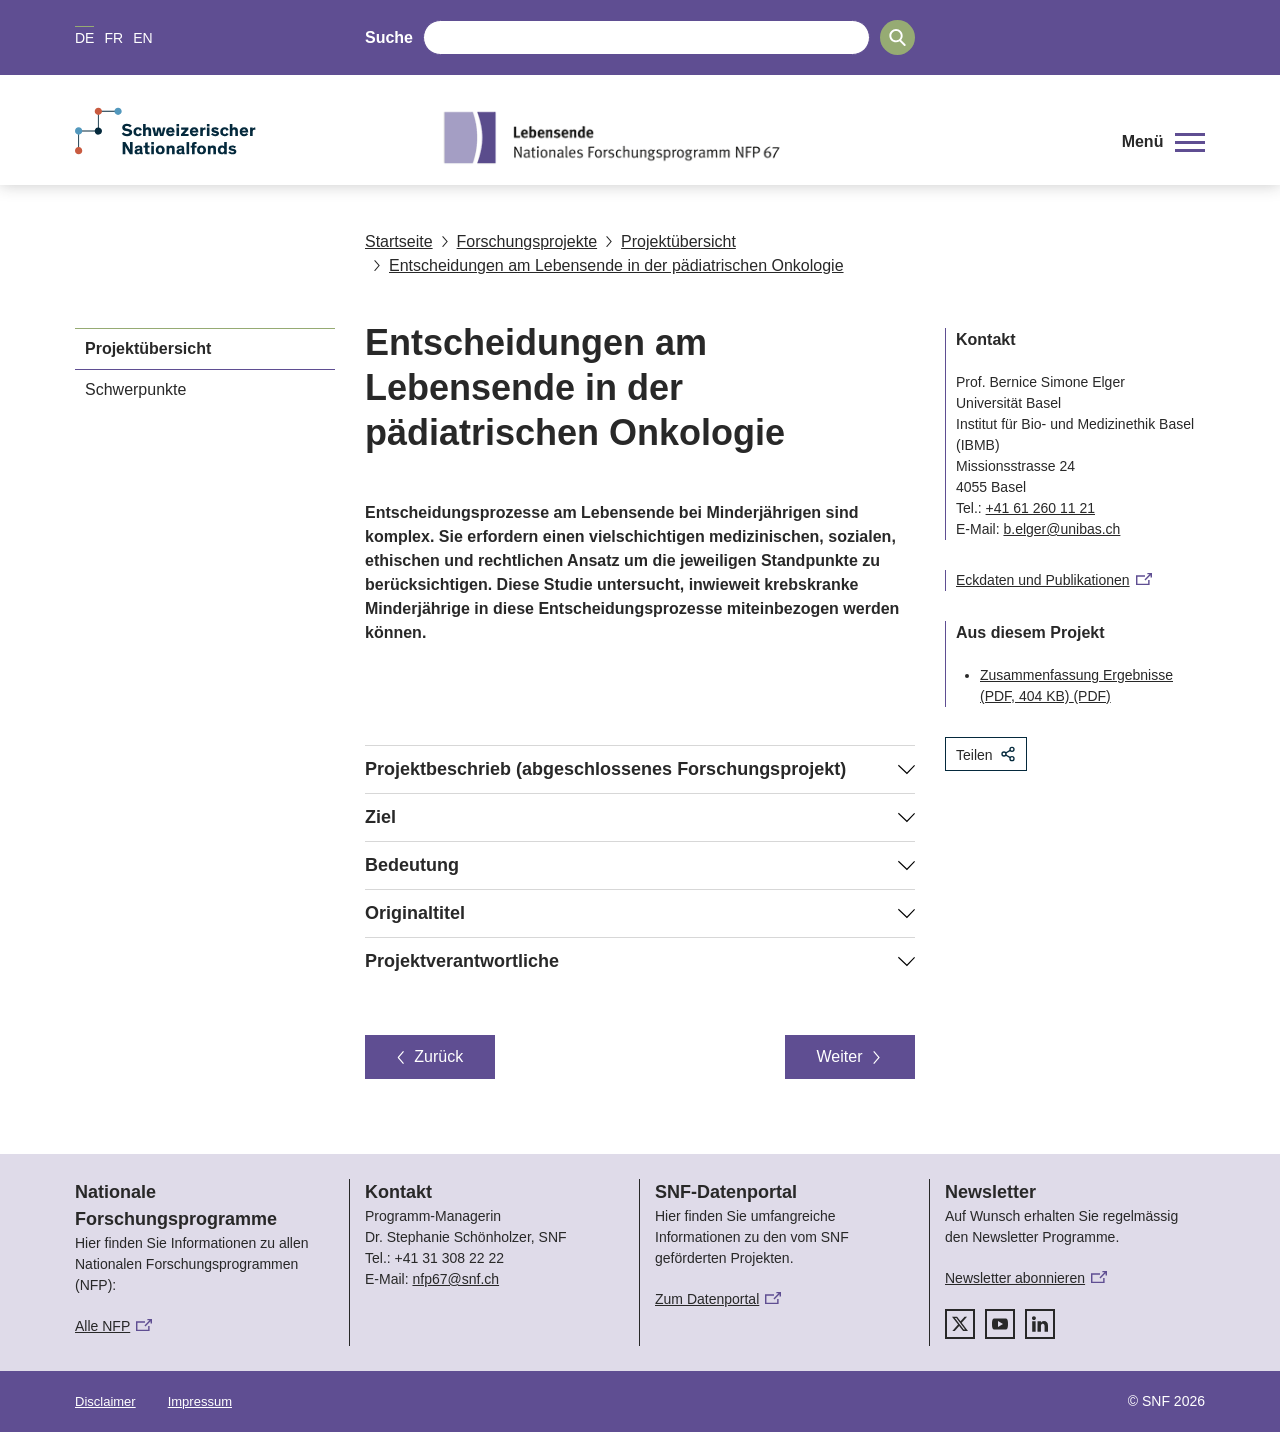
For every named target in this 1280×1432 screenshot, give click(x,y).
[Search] (897, 37)
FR (113, 38)
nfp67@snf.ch (455, 1279)
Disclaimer (105, 1401)
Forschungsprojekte (519, 241)
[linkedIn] (1040, 1324)
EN (142, 38)
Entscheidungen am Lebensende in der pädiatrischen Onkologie (608, 265)
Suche (389, 37)
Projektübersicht (670, 241)
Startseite (399, 241)
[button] (1163, 142)
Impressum (200, 1401)
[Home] (764, 137)
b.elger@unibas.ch (1061, 529)
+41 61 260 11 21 (1040, 508)
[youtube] (1000, 1324)
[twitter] (960, 1324)
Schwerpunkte (135, 389)
